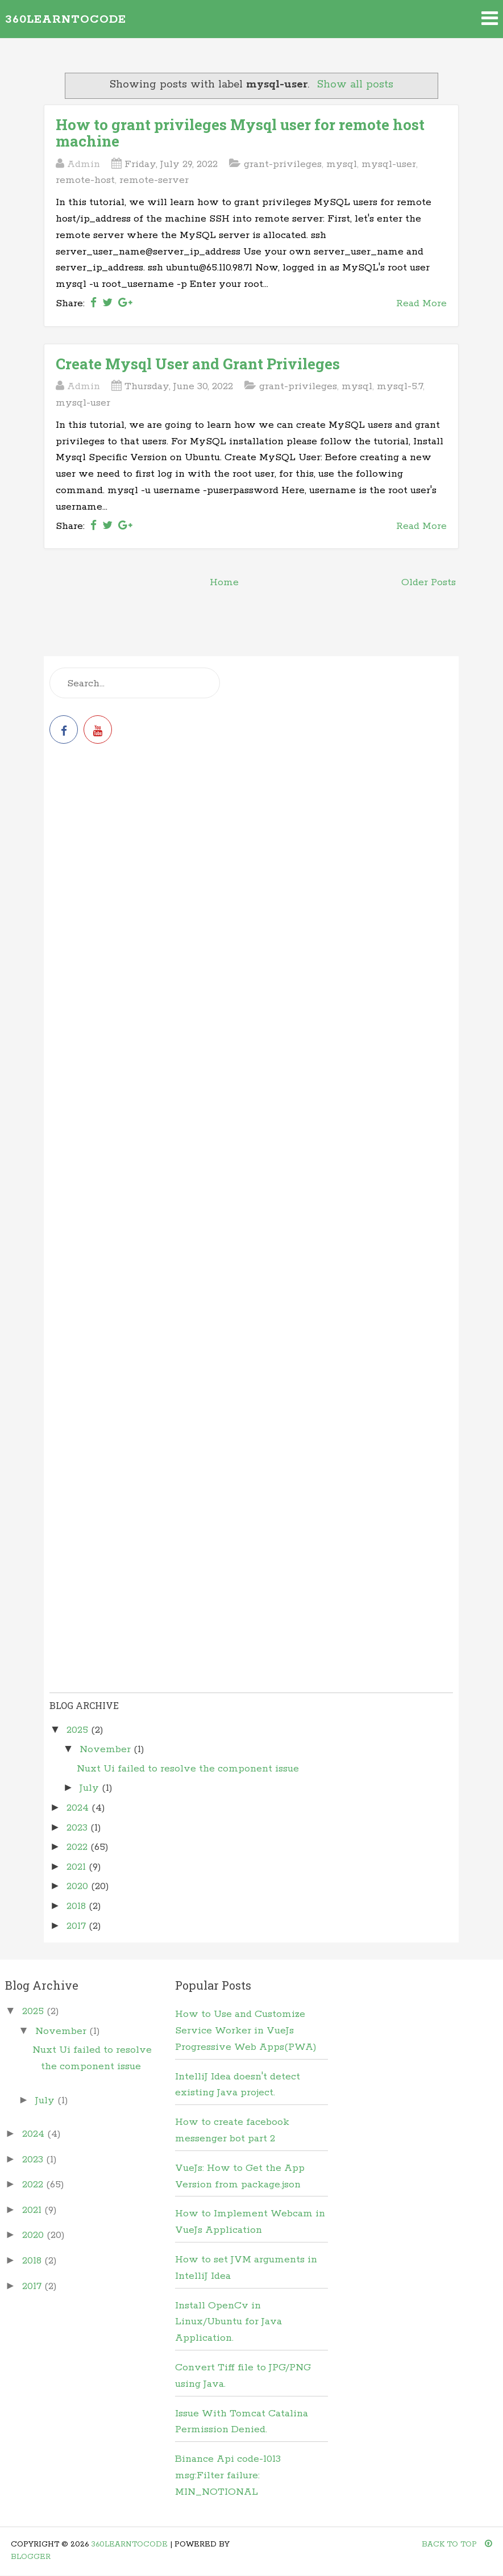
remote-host (85, 180)
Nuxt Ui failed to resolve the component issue (188, 1768)
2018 (77, 1906)
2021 (77, 1867)
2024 (79, 1808)
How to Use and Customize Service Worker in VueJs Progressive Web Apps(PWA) (246, 2030)
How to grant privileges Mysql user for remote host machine (240, 133)
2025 (78, 1730)
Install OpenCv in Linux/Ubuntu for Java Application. (228, 2322)
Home (224, 582)
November (107, 1749)
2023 (78, 1827)
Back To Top (457, 2544)
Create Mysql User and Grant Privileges (198, 363)
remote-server (154, 180)
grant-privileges (283, 164)
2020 (78, 1886)
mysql (341, 164)
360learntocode (65, 19)
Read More (421, 303)
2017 (77, 1926)
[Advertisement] (251, 851)
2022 (78, 1847)
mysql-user (388, 164)
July (91, 1788)
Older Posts (428, 582)
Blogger (31, 2557)
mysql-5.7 (400, 386)
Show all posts (355, 84)
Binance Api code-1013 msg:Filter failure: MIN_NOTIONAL (228, 2475)
